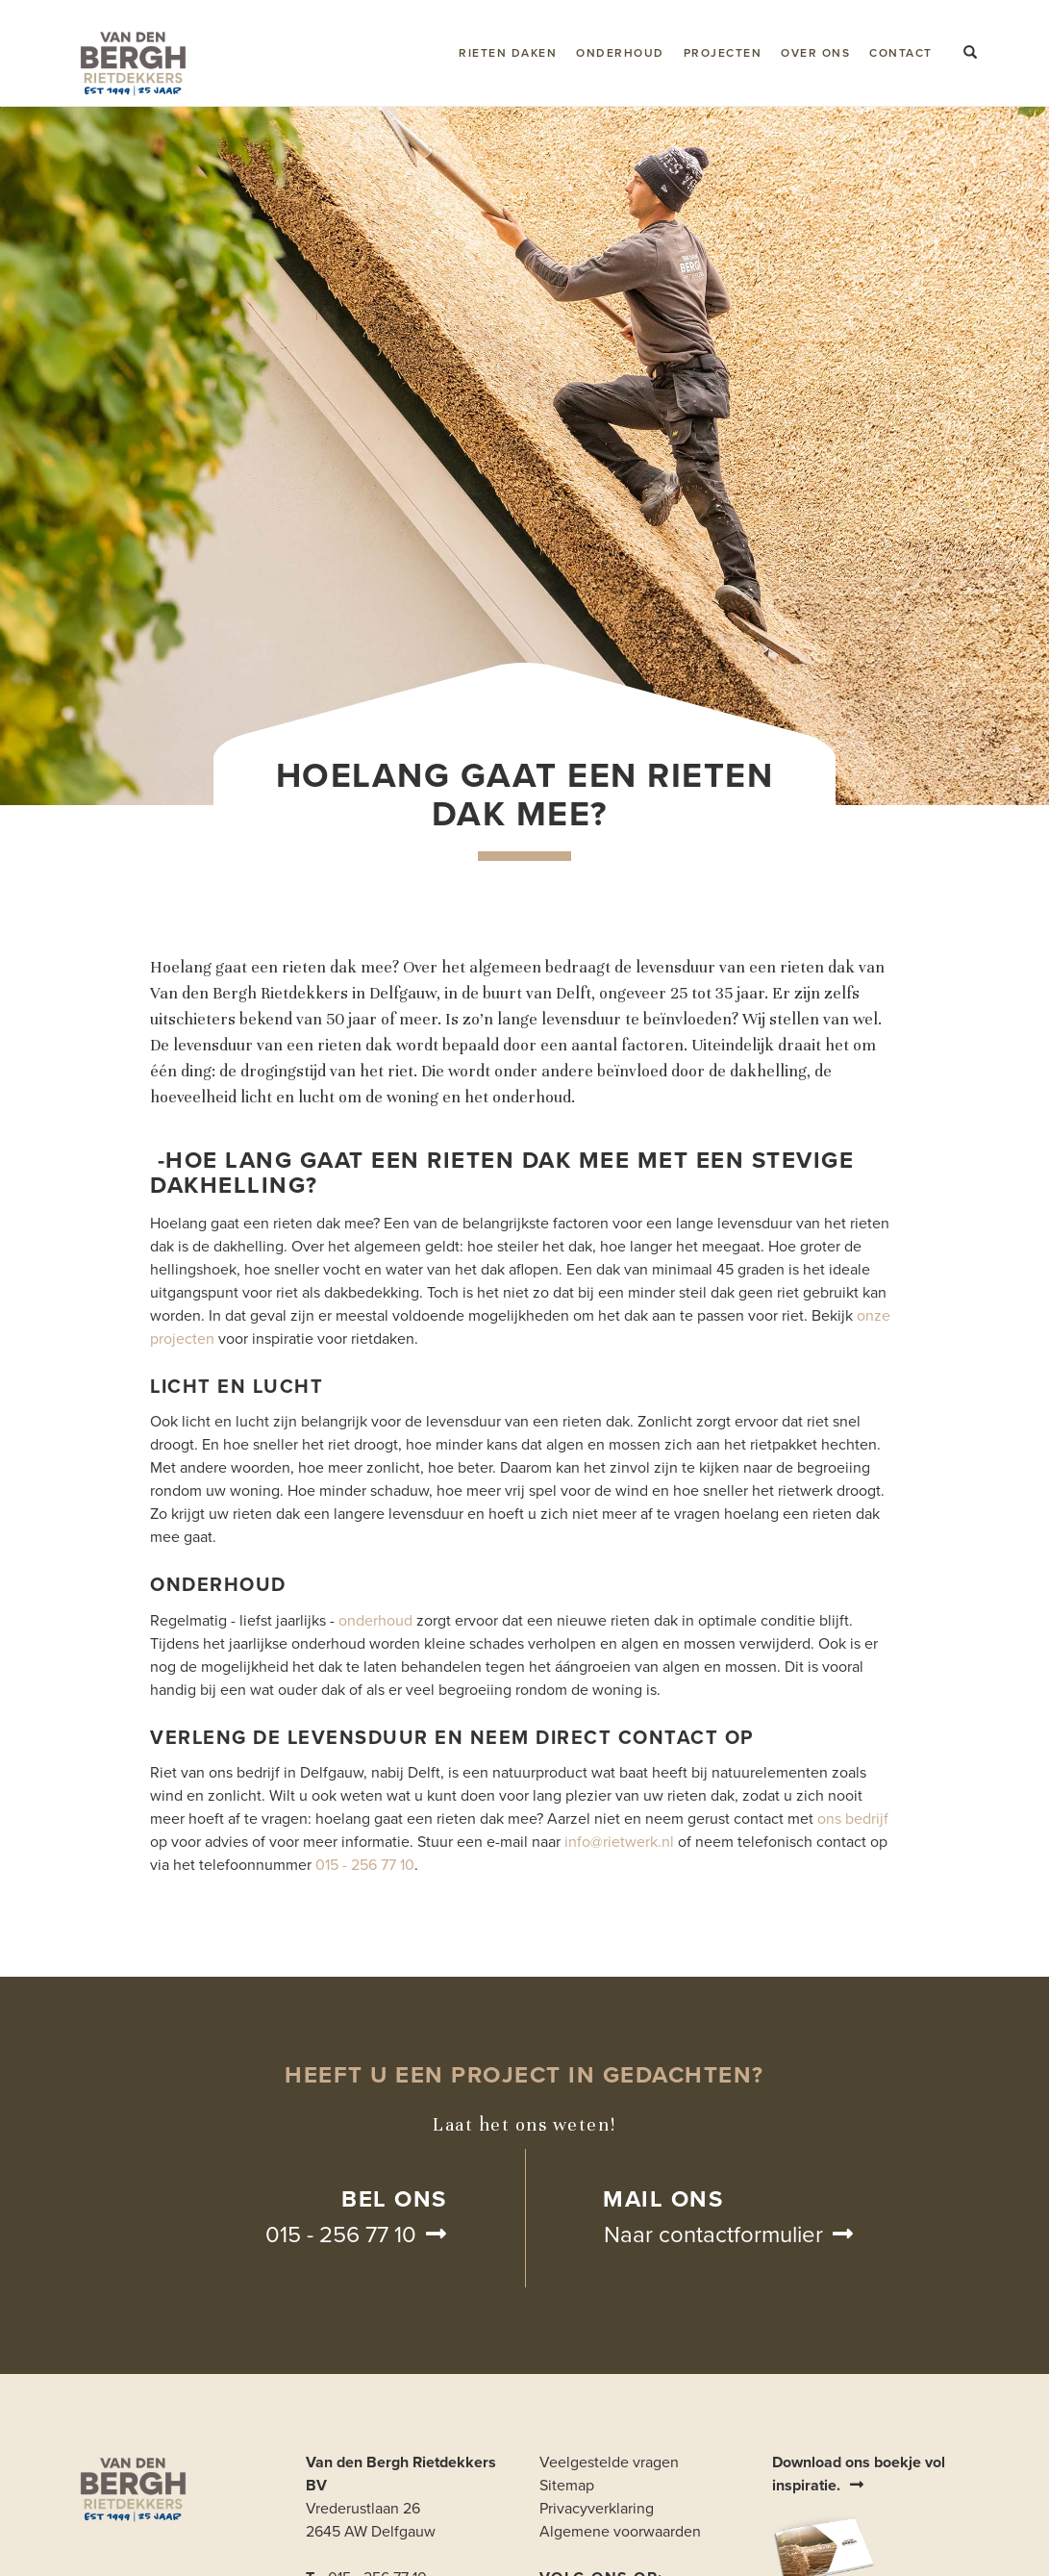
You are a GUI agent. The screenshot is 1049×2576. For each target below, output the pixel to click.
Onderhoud (620, 53)
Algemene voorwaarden (620, 2531)
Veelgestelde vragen (609, 2462)
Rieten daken (508, 53)
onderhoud (375, 1620)
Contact (901, 53)
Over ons (815, 53)
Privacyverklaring (596, 2508)
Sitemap (566, 2485)
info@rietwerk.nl (619, 1842)
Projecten (723, 53)
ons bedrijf (852, 1819)
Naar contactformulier (713, 2235)
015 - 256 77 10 (364, 1865)
